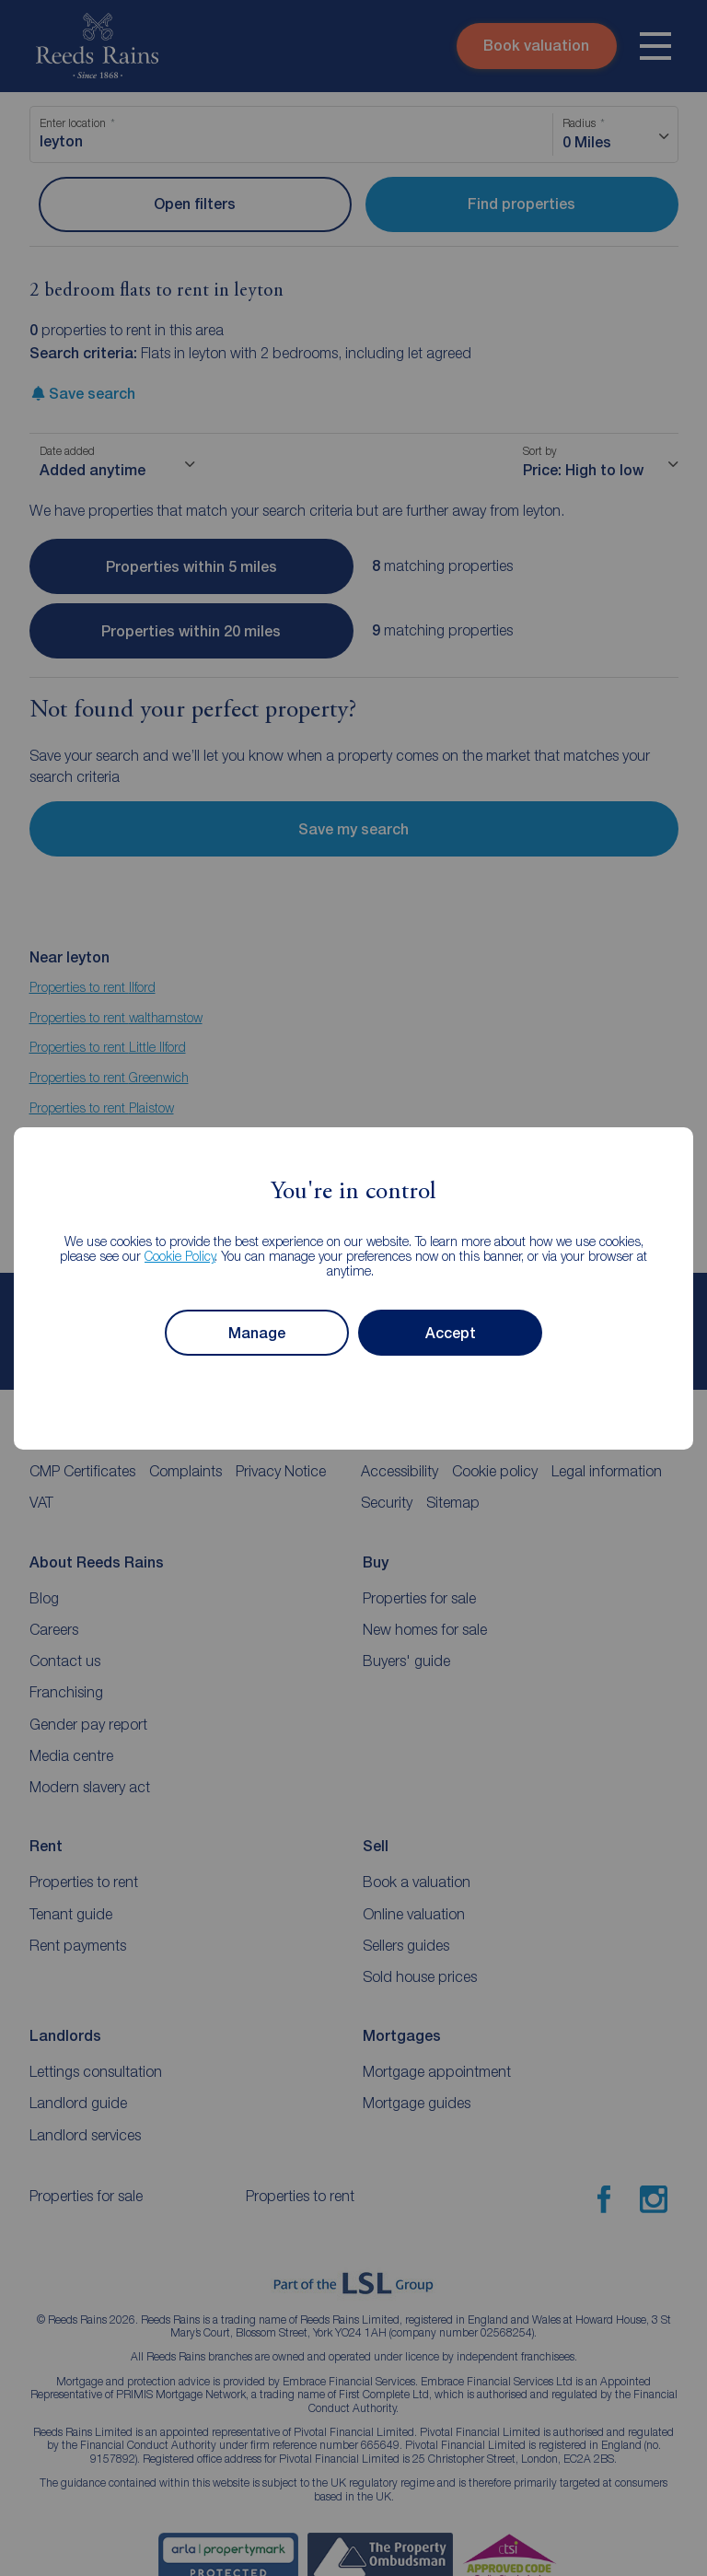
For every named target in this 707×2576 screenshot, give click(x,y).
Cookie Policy (180, 1256)
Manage (256, 1332)
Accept (450, 1332)
